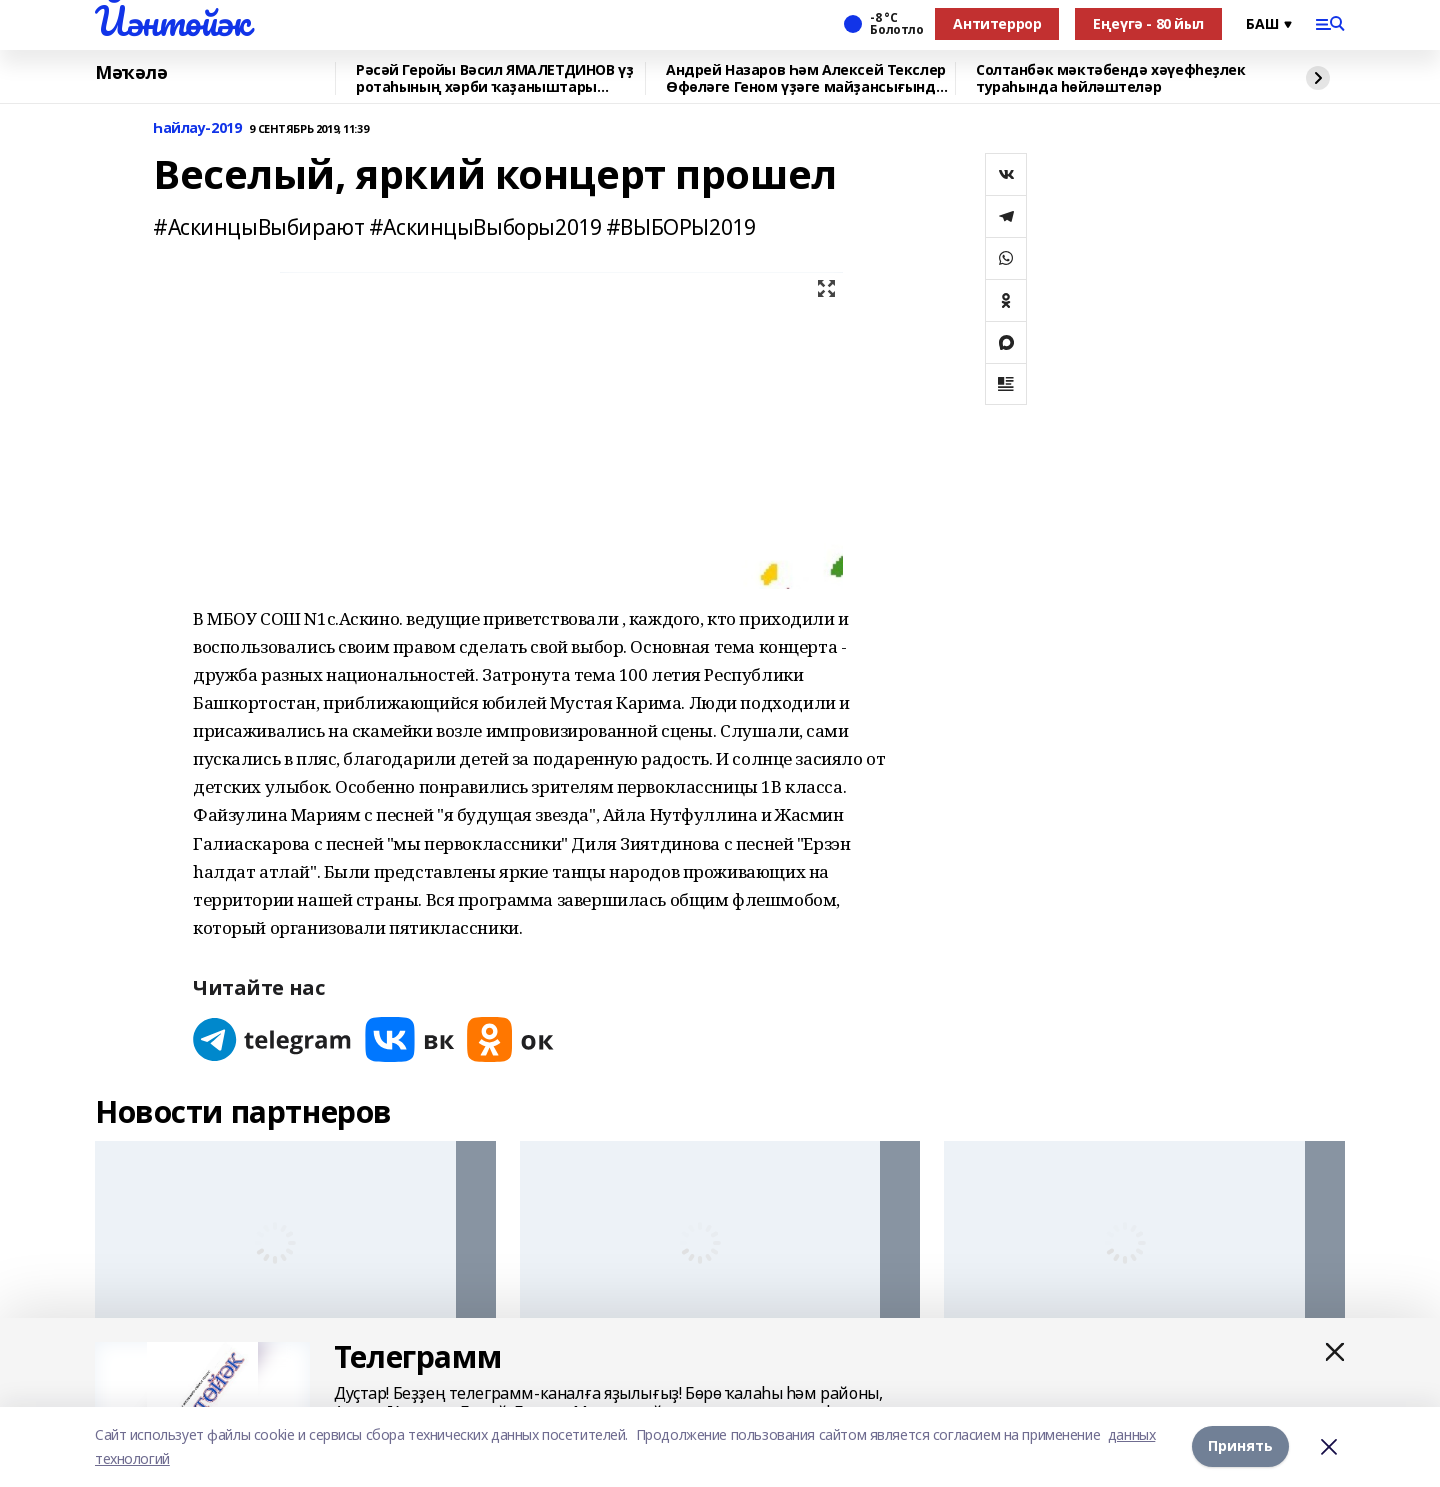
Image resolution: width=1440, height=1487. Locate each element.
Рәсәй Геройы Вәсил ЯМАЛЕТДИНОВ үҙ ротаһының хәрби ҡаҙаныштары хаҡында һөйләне (494, 78)
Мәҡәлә (131, 73)
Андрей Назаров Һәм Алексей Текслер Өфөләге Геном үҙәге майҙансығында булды (806, 78)
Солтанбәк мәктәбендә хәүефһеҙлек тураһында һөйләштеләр (1111, 78)
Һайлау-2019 (197, 128)
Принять (1240, 1446)
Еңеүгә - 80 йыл (1148, 23)
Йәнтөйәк (172, 21)
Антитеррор (997, 23)
